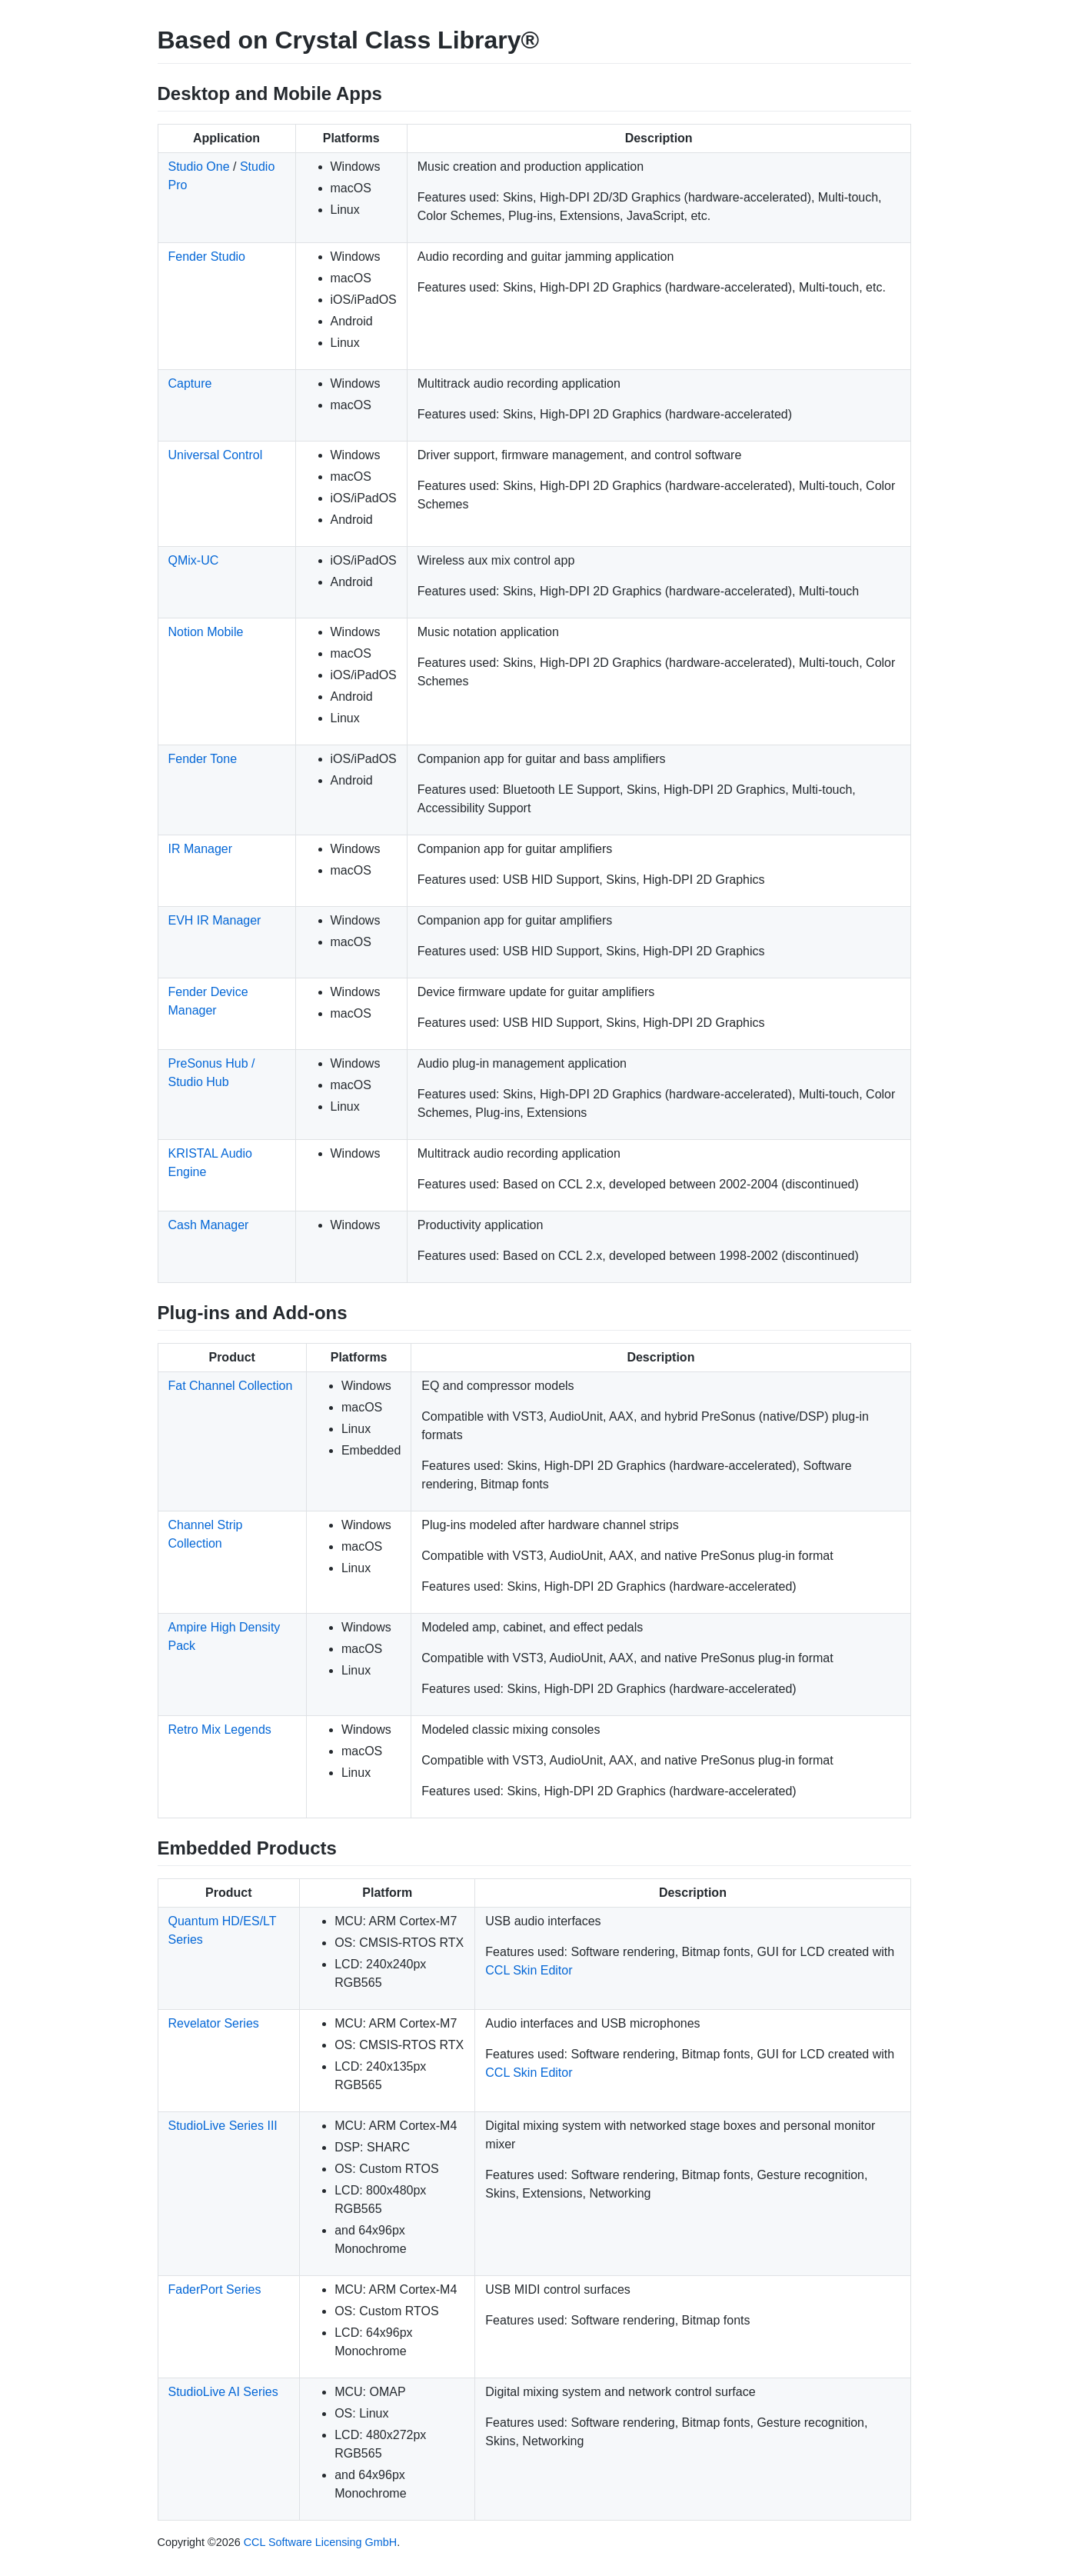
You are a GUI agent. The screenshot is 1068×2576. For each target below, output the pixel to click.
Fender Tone (203, 758)
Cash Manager (208, 1224)
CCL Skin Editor (528, 1970)
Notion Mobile (206, 631)
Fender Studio (207, 256)
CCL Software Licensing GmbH (320, 2542)
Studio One (199, 166)
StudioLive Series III (223, 2125)
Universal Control (215, 455)
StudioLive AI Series (223, 2391)
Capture (190, 383)
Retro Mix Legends (219, 1729)
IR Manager (200, 848)
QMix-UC (193, 560)
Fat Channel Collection (230, 1385)
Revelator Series (213, 2023)
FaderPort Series (214, 2289)
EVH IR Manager (214, 920)
